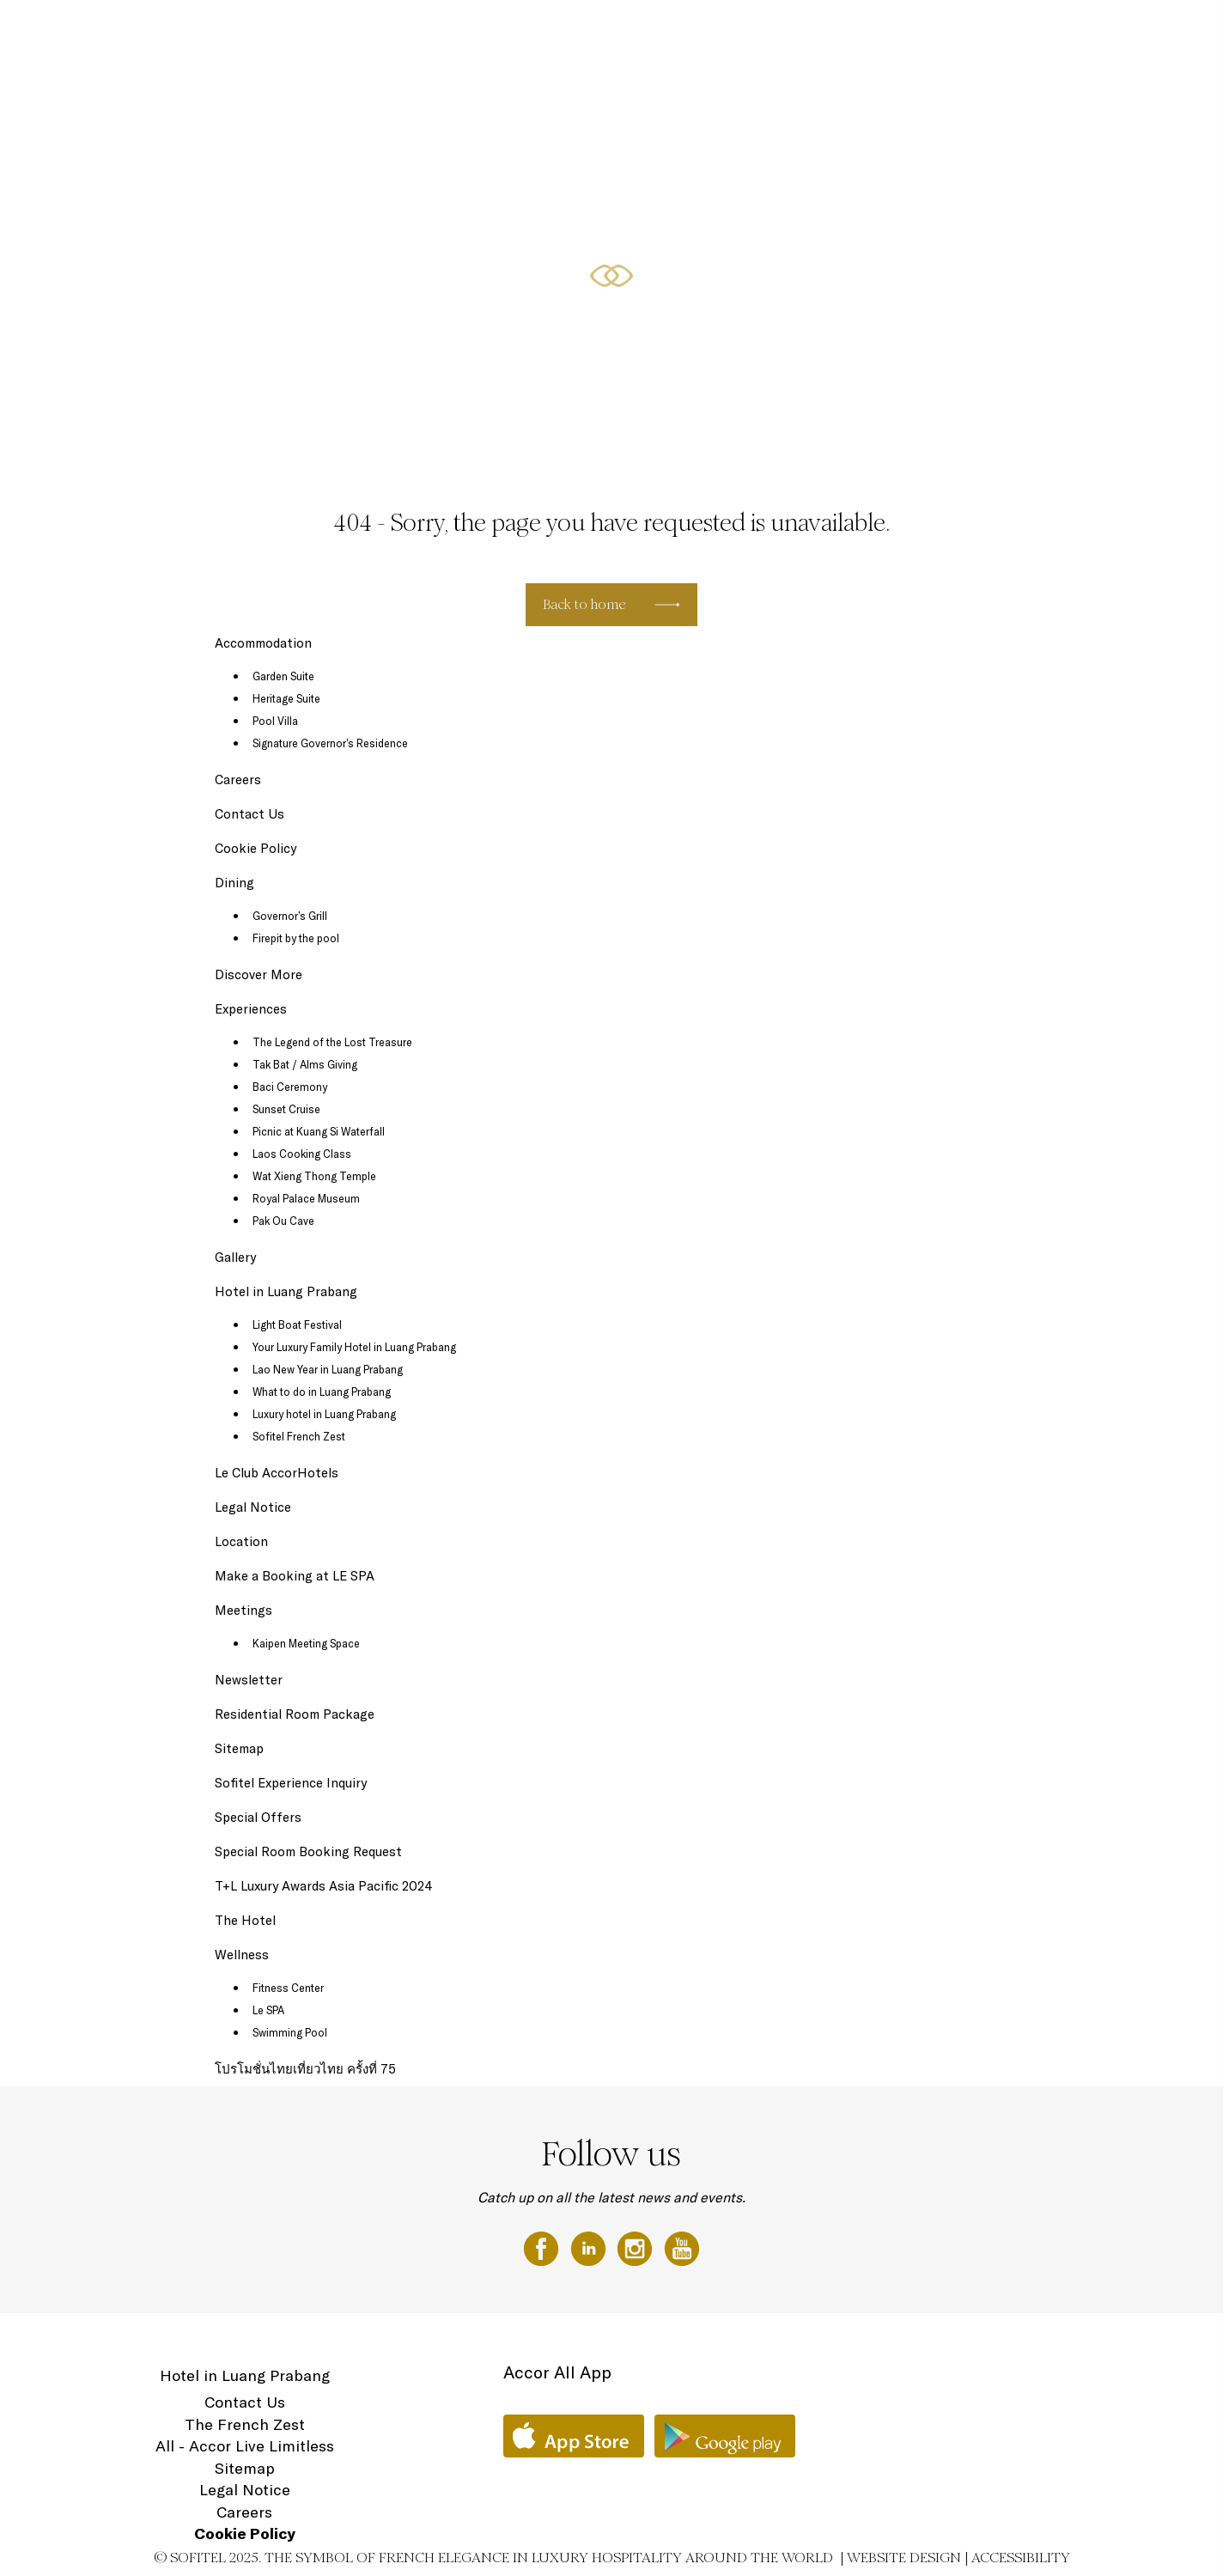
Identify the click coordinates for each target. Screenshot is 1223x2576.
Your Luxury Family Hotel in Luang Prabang (354, 1347)
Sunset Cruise (286, 1109)
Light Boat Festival (297, 1324)
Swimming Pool (290, 2032)
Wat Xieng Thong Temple (314, 1176)
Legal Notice (253, 1507)
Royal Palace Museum (306, 1198)
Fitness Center (288, 1987)
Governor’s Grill (290, 916)
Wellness (1044, 32)
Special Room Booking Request (308, 1851)
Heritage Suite (286, 698)
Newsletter (249, 1680)
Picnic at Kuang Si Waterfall (319, 1131)
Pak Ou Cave (283, 1220)
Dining (820, 32)
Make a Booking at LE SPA (294, 1576)
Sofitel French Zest (299, 1436)
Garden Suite (283, 676)
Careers (238, 779)
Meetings (977, 32)
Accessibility (1020, 2558)
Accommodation (263, 643)
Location (1111, 32)
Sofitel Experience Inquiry (291, 1783)
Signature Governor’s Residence (330, 743)
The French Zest (245, 2424)
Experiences (251, 1009)
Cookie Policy (255, 848)
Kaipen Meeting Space (306, 1643)
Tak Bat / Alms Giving (305, 1064)
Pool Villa (275, 721)
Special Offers (894, 32)
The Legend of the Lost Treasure (332, 1042)
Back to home (584, 604)
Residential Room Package (294, 1714)
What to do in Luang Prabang (322, 1391)
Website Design (904, 2558)
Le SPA (268, 2010)
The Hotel (757, 32)
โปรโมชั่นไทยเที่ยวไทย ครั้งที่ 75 (305, 2069)
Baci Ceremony (290, 1086)
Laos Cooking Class (302, 1153)
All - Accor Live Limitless (244, 2446)
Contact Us (249, 814)
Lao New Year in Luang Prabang (328, 1369)
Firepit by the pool (296, 938)
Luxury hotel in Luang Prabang (324, 1414)
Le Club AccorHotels (276, 1473)
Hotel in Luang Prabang (286, 1291)
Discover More (258, 974)
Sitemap (239, 1748)
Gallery (235, 1257)
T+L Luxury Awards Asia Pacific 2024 (324, 1886)
